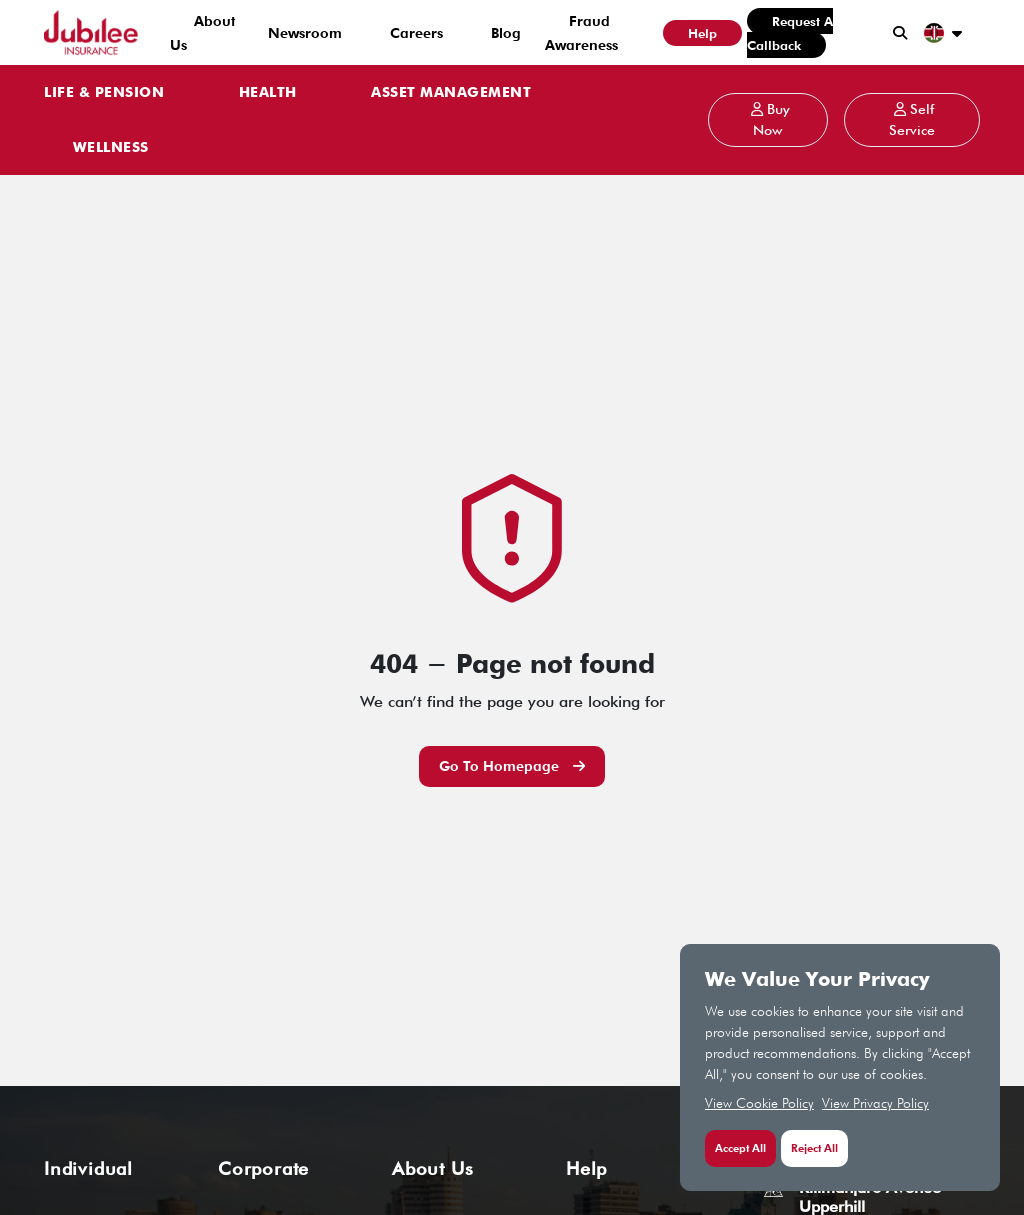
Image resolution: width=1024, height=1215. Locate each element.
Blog (506, 33)
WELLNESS (111, 148)
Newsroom (305, 33)
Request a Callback (790, 33)
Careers (416, 33)
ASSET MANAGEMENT (451, 93)
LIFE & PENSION (104, 93)
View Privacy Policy (875, 1103)
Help (702, 33)
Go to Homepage (512, 766)
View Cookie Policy (759, 1103)
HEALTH (268, 93)
